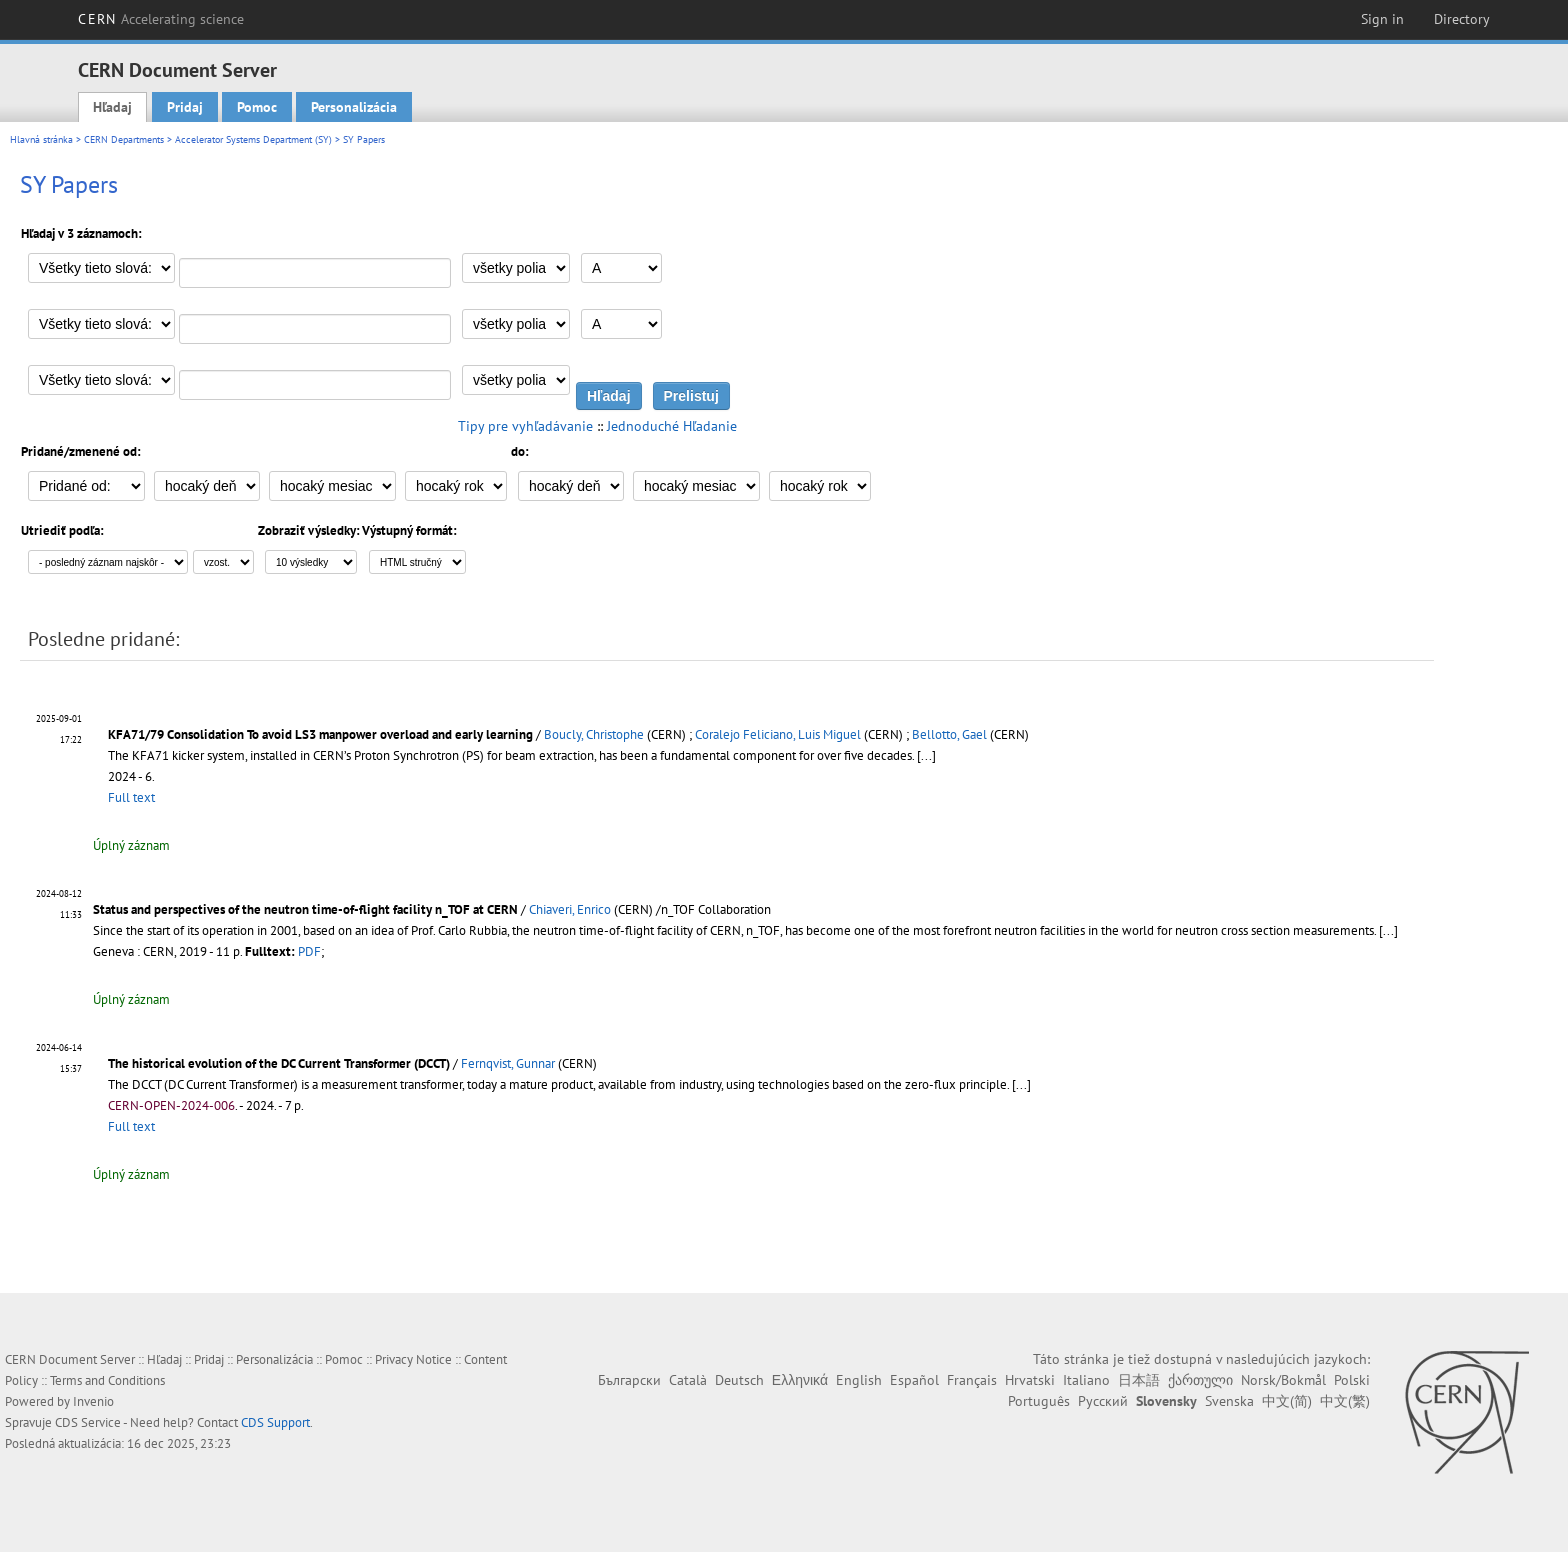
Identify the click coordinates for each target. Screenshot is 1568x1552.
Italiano (1086, 1380)
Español (914, 1380)
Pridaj (185, 107)
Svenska (1229, 1401)
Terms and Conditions (107, 1380)
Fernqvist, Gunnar (508, 1063)
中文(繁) (1345, 1401)
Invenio (93, 1401)
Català (688, 1380)
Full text (131, 797)
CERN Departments (124, 139)
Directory (1462, 19)
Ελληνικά (800, 1380)
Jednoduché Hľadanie (672, 426)
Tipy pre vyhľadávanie (525, 426)
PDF (309, 951)
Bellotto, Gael (949, 734)
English (859, 1380)
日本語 (1139, 1380)
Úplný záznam (131, 845)
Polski (1352, 1380)
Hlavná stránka (41, 139)
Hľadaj (112, 107)
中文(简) (1287, 1401)
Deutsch (739, 1380)
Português (1039, 1401)
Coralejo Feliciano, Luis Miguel (778, 734)
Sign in (1382, 19)
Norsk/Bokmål (1283, 1380)
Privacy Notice (413, 1359)
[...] (926, 755)
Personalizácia (354, 107)
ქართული (1200, 1380)
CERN (161, 19)
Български (629, 1380)
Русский (1103, 1401)
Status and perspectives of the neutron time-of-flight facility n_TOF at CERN (305, 909)
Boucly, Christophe (594, 734)
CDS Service (88, 1422)
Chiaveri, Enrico (570, 909)
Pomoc (257, 107)
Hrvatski (1030, 1380)
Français (972, 1380)
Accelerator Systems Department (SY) (253, 139)
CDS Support (275, 1422)
